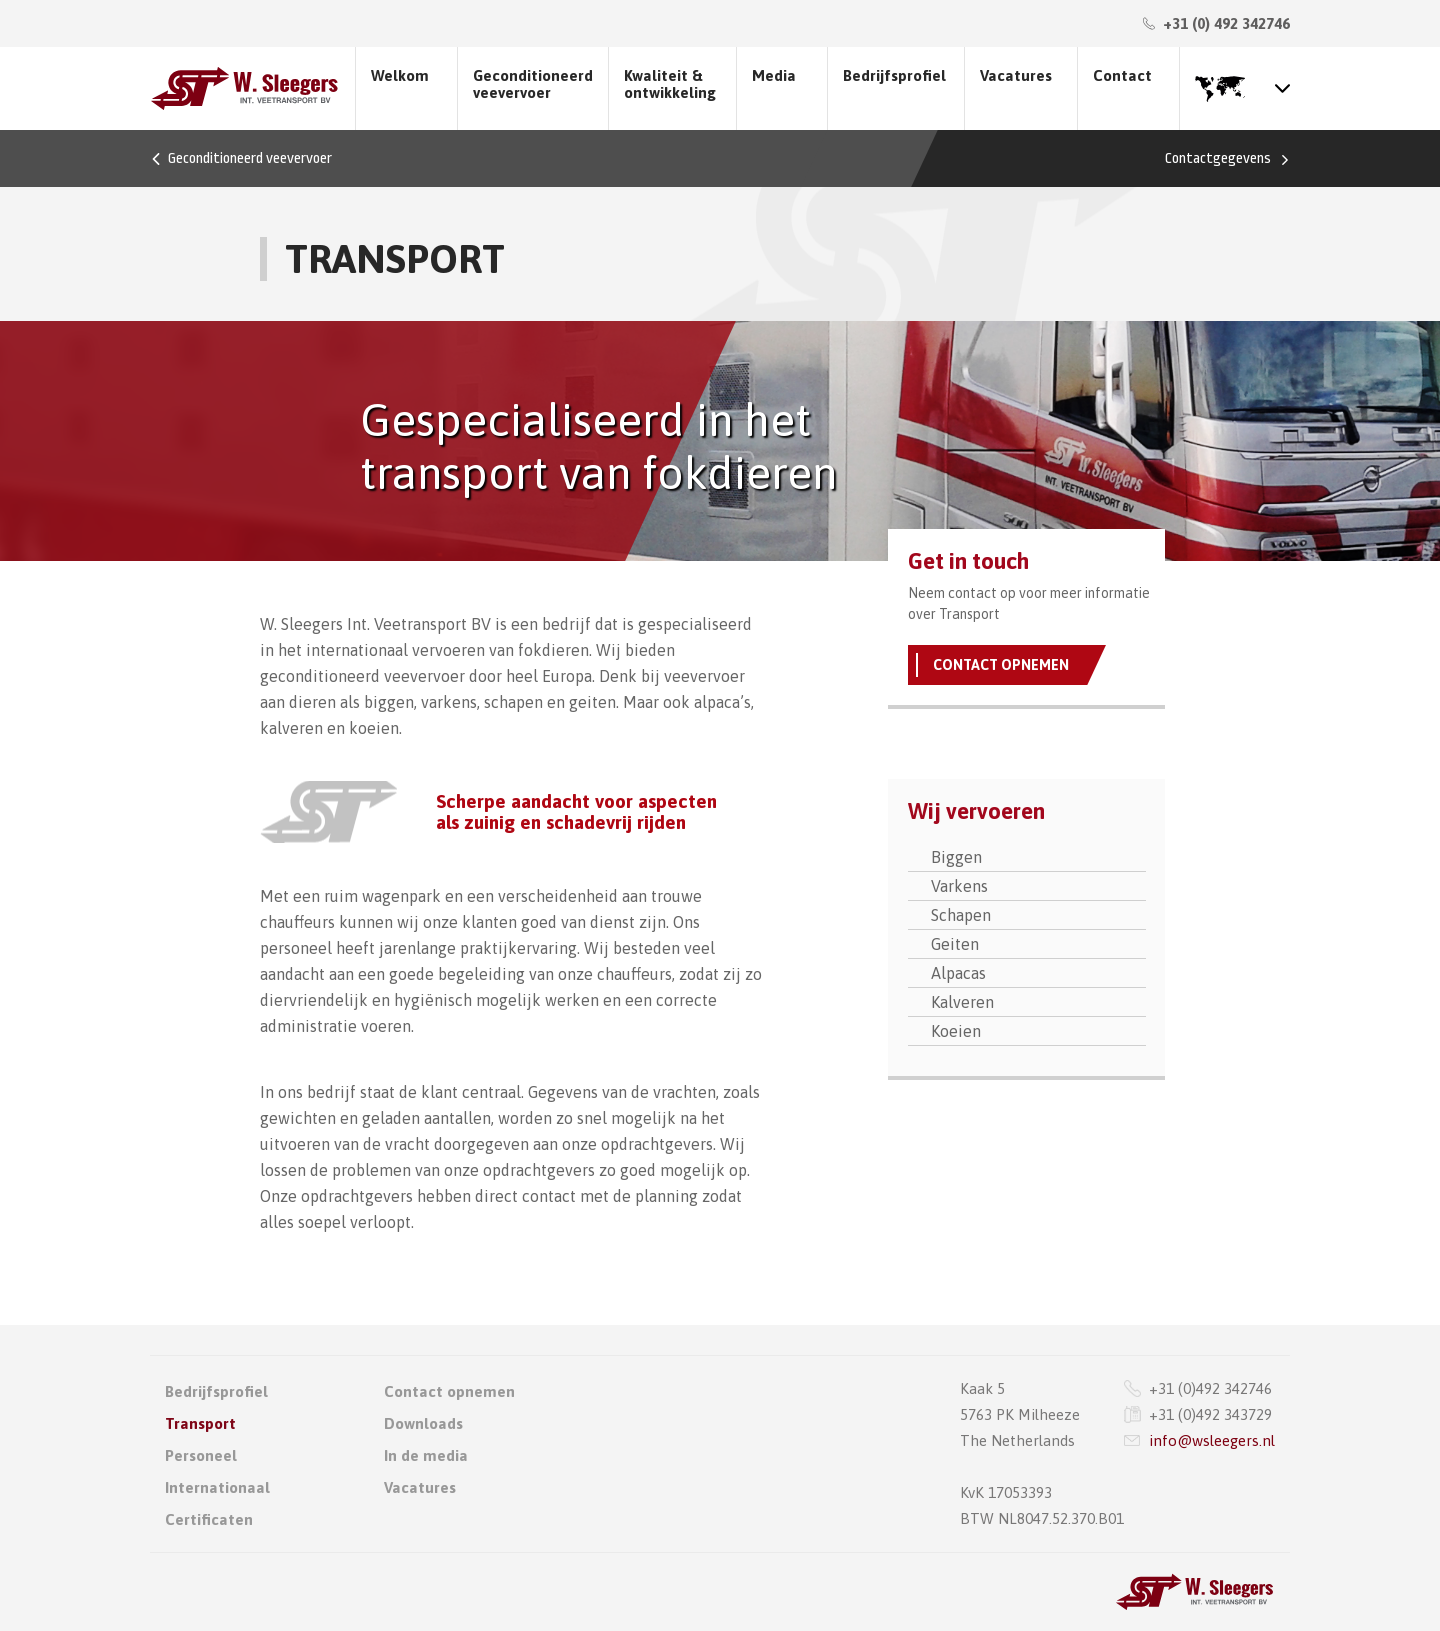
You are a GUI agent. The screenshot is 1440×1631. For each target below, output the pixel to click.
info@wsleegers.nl (1212, 1440)
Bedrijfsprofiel (894, 75)
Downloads (423, 1423)
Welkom (400, 75)
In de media (426, 1455)
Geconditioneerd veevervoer (533, 84)
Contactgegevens (1218, 158)
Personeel (201, 1455)
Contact (1122, 75)
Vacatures (1016, 75)
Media (774, 75)
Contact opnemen (1001, 665)
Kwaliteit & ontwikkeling (670, 84)
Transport (200, 1423)
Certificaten (209, 1519)
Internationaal (217, 1487)
